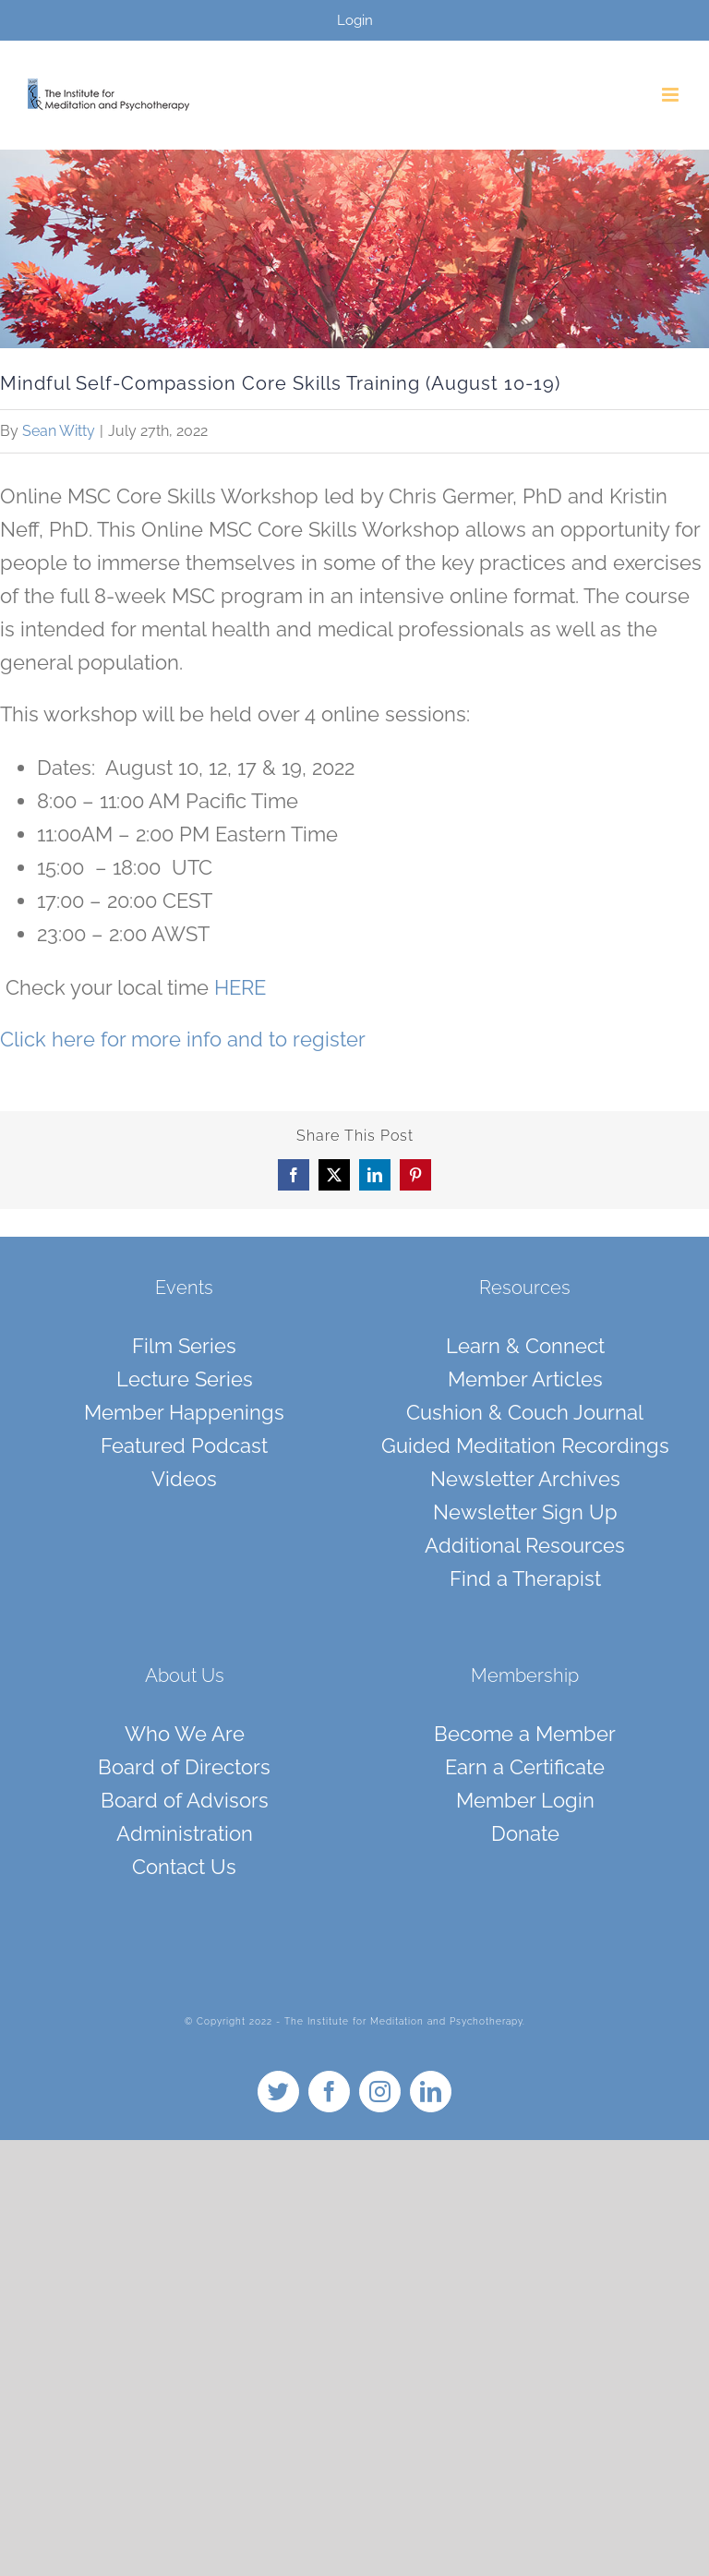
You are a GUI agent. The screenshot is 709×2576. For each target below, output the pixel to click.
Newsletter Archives (525, 1479)
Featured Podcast (184, 1445)
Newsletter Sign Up (525, 1512)
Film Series (184, 1346)
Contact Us (184, 1867)
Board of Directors (184, 1767)
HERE (240, 987)
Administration (184, 1833)
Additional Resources (525, 1545)
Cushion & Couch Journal (524, 1412)
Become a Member (525, 1734)
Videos (184, 1479)
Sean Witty (58, 431)
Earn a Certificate (525, 1767)
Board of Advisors (185, 1800)
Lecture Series (184, 1379)
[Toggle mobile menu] (671, 94)
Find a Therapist (525, 1578)
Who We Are (185, 1734)
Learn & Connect (525, 1346)
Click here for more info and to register (183, 1039)
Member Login (525, 1800)
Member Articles (525, 1379)
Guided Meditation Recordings (525, 1445)
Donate (525, 1833)
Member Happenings (184, 1412)
